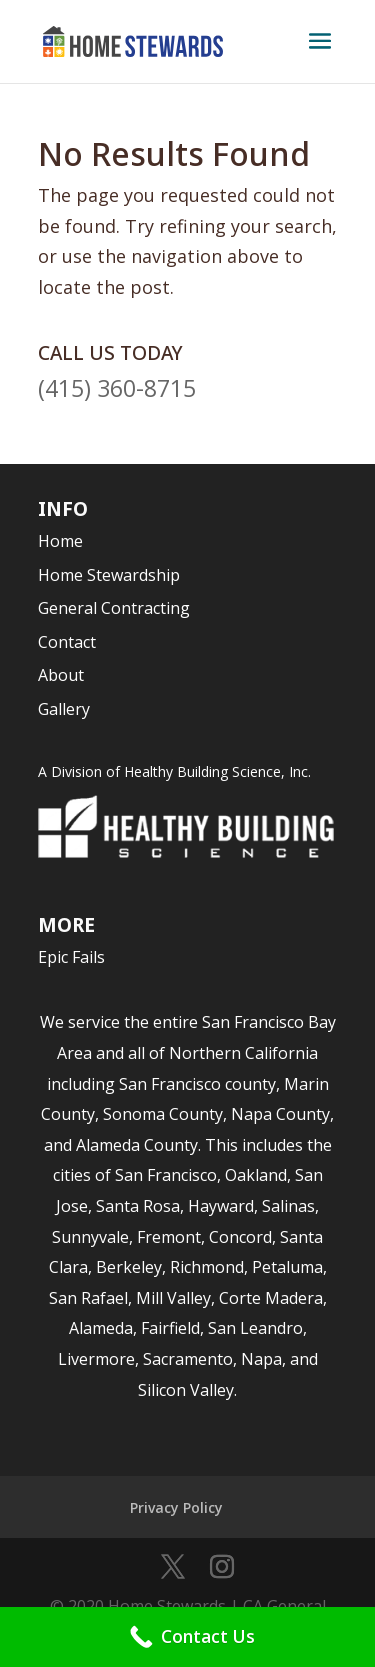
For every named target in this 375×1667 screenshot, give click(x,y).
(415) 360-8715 (117, 388)
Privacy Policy (176, 1507)
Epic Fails (71, 957)
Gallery (64, 709)
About (61, 675)
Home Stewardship (109, 575)
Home (60, 541)
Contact (67, 642)
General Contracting (114, 608)
